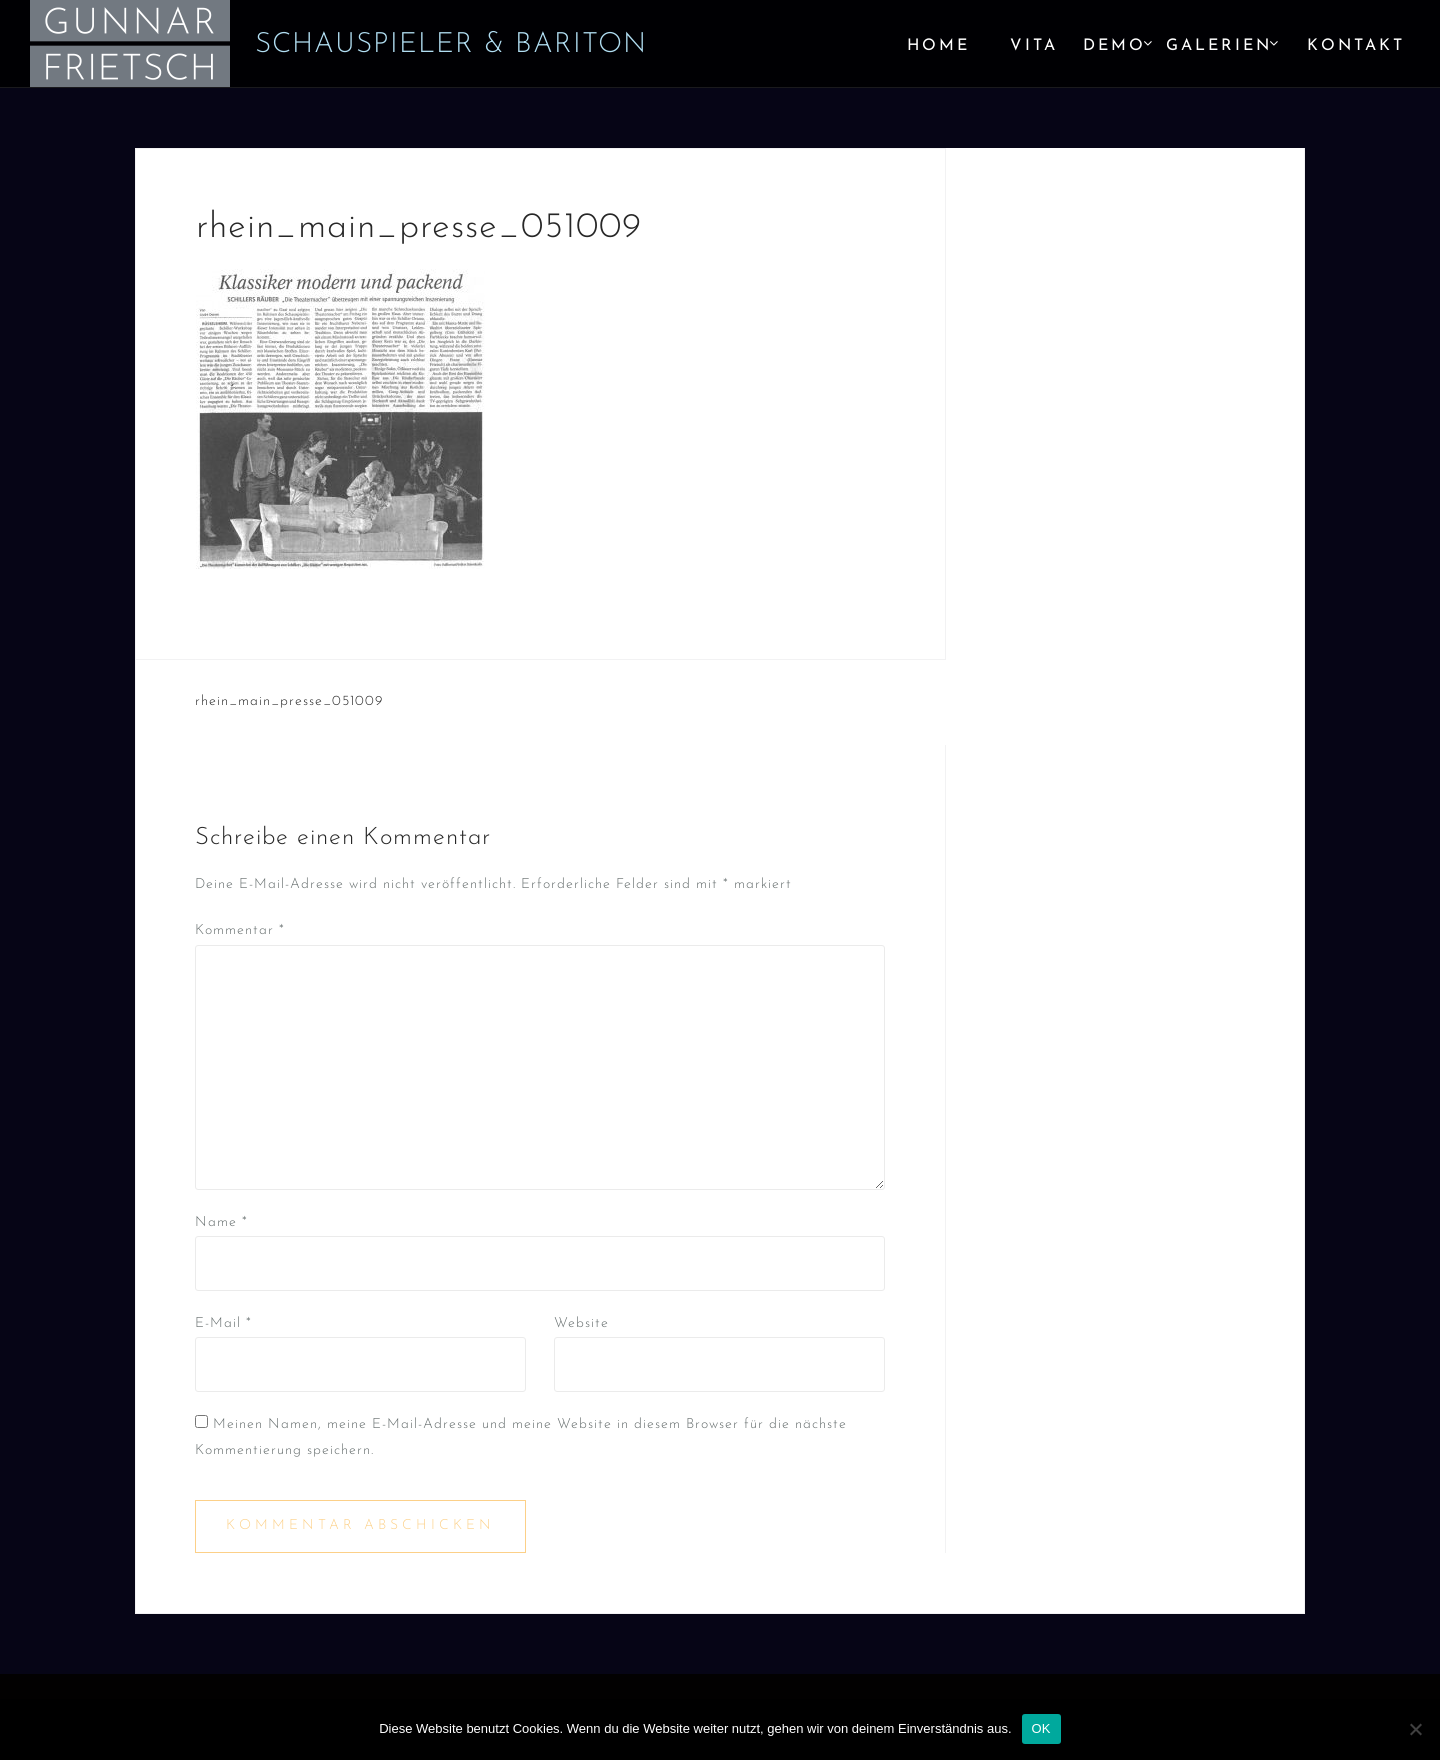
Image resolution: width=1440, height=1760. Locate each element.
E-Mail (223, 1323)
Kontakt (1356, 46)
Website (581, 1323)
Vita (1034, 46)
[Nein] (1415, 1729)
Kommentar (240, 930)
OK (1041, 1728)
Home (938, 46)
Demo (1114, 46)
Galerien (1219, 46)
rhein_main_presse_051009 (289, 701)
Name (221, 1222)
